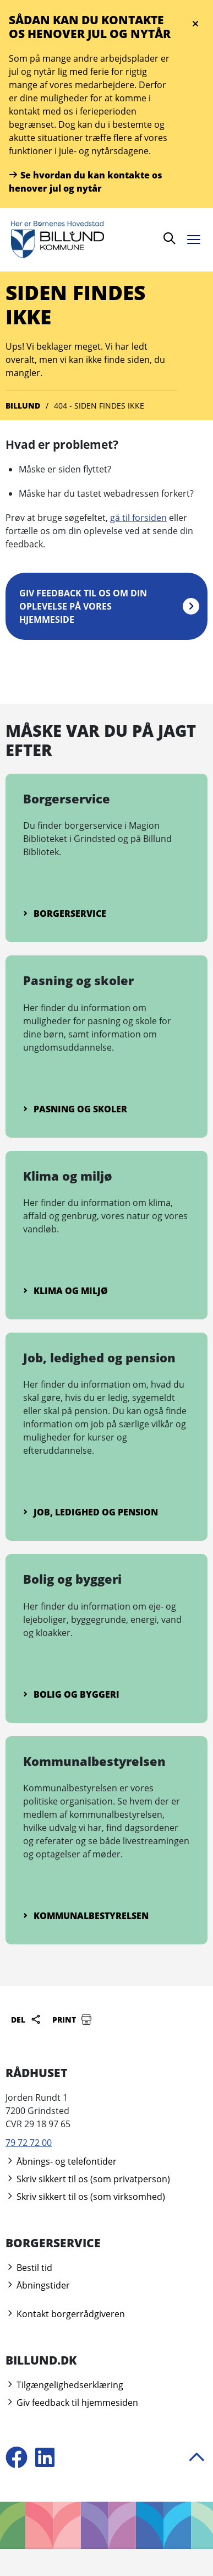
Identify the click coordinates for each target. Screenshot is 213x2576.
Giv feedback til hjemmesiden (72, 2402)
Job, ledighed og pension (90, 1512)
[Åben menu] (196, 238)
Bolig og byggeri (71, 1694)
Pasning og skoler (75, 1109)
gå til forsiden (138, 518)
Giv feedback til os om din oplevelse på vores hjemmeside (83, 606)
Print (72, 2019)
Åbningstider (38, 2285)
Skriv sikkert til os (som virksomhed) (85, 2197)
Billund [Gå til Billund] (23, 405)
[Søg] (169, 239)
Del (26, 2019)
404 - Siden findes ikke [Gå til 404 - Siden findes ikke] (99, 405)
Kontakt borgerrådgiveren (65, 2314)
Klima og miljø (65, 1291)
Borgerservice (64, 913)
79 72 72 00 (29, 2143)
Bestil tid (29, 2268)
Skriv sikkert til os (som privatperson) (88, 2179)
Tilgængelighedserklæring (64, 2385)
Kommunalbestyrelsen (86, 1916)
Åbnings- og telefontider (61, 2161)
